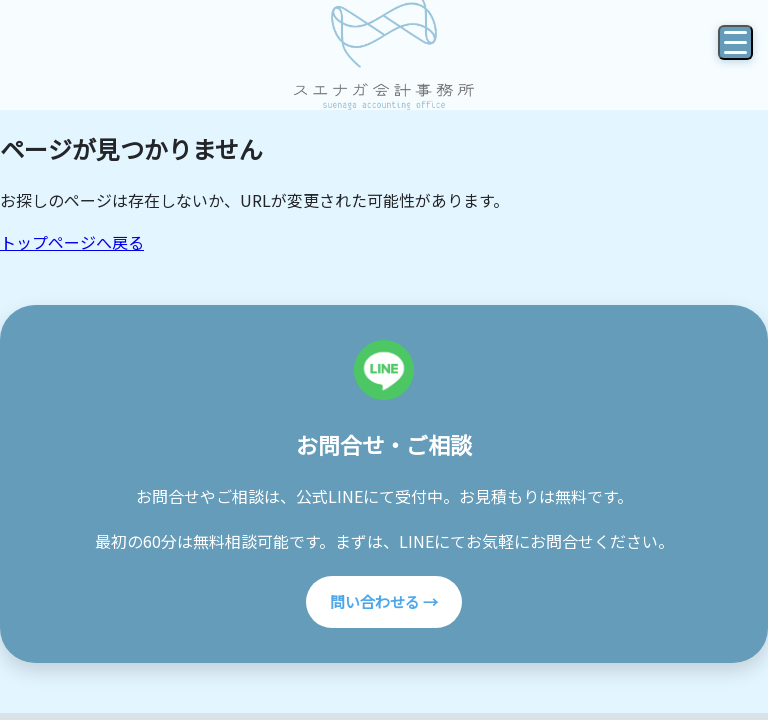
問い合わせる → (384, 601)
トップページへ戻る (72, 242)
